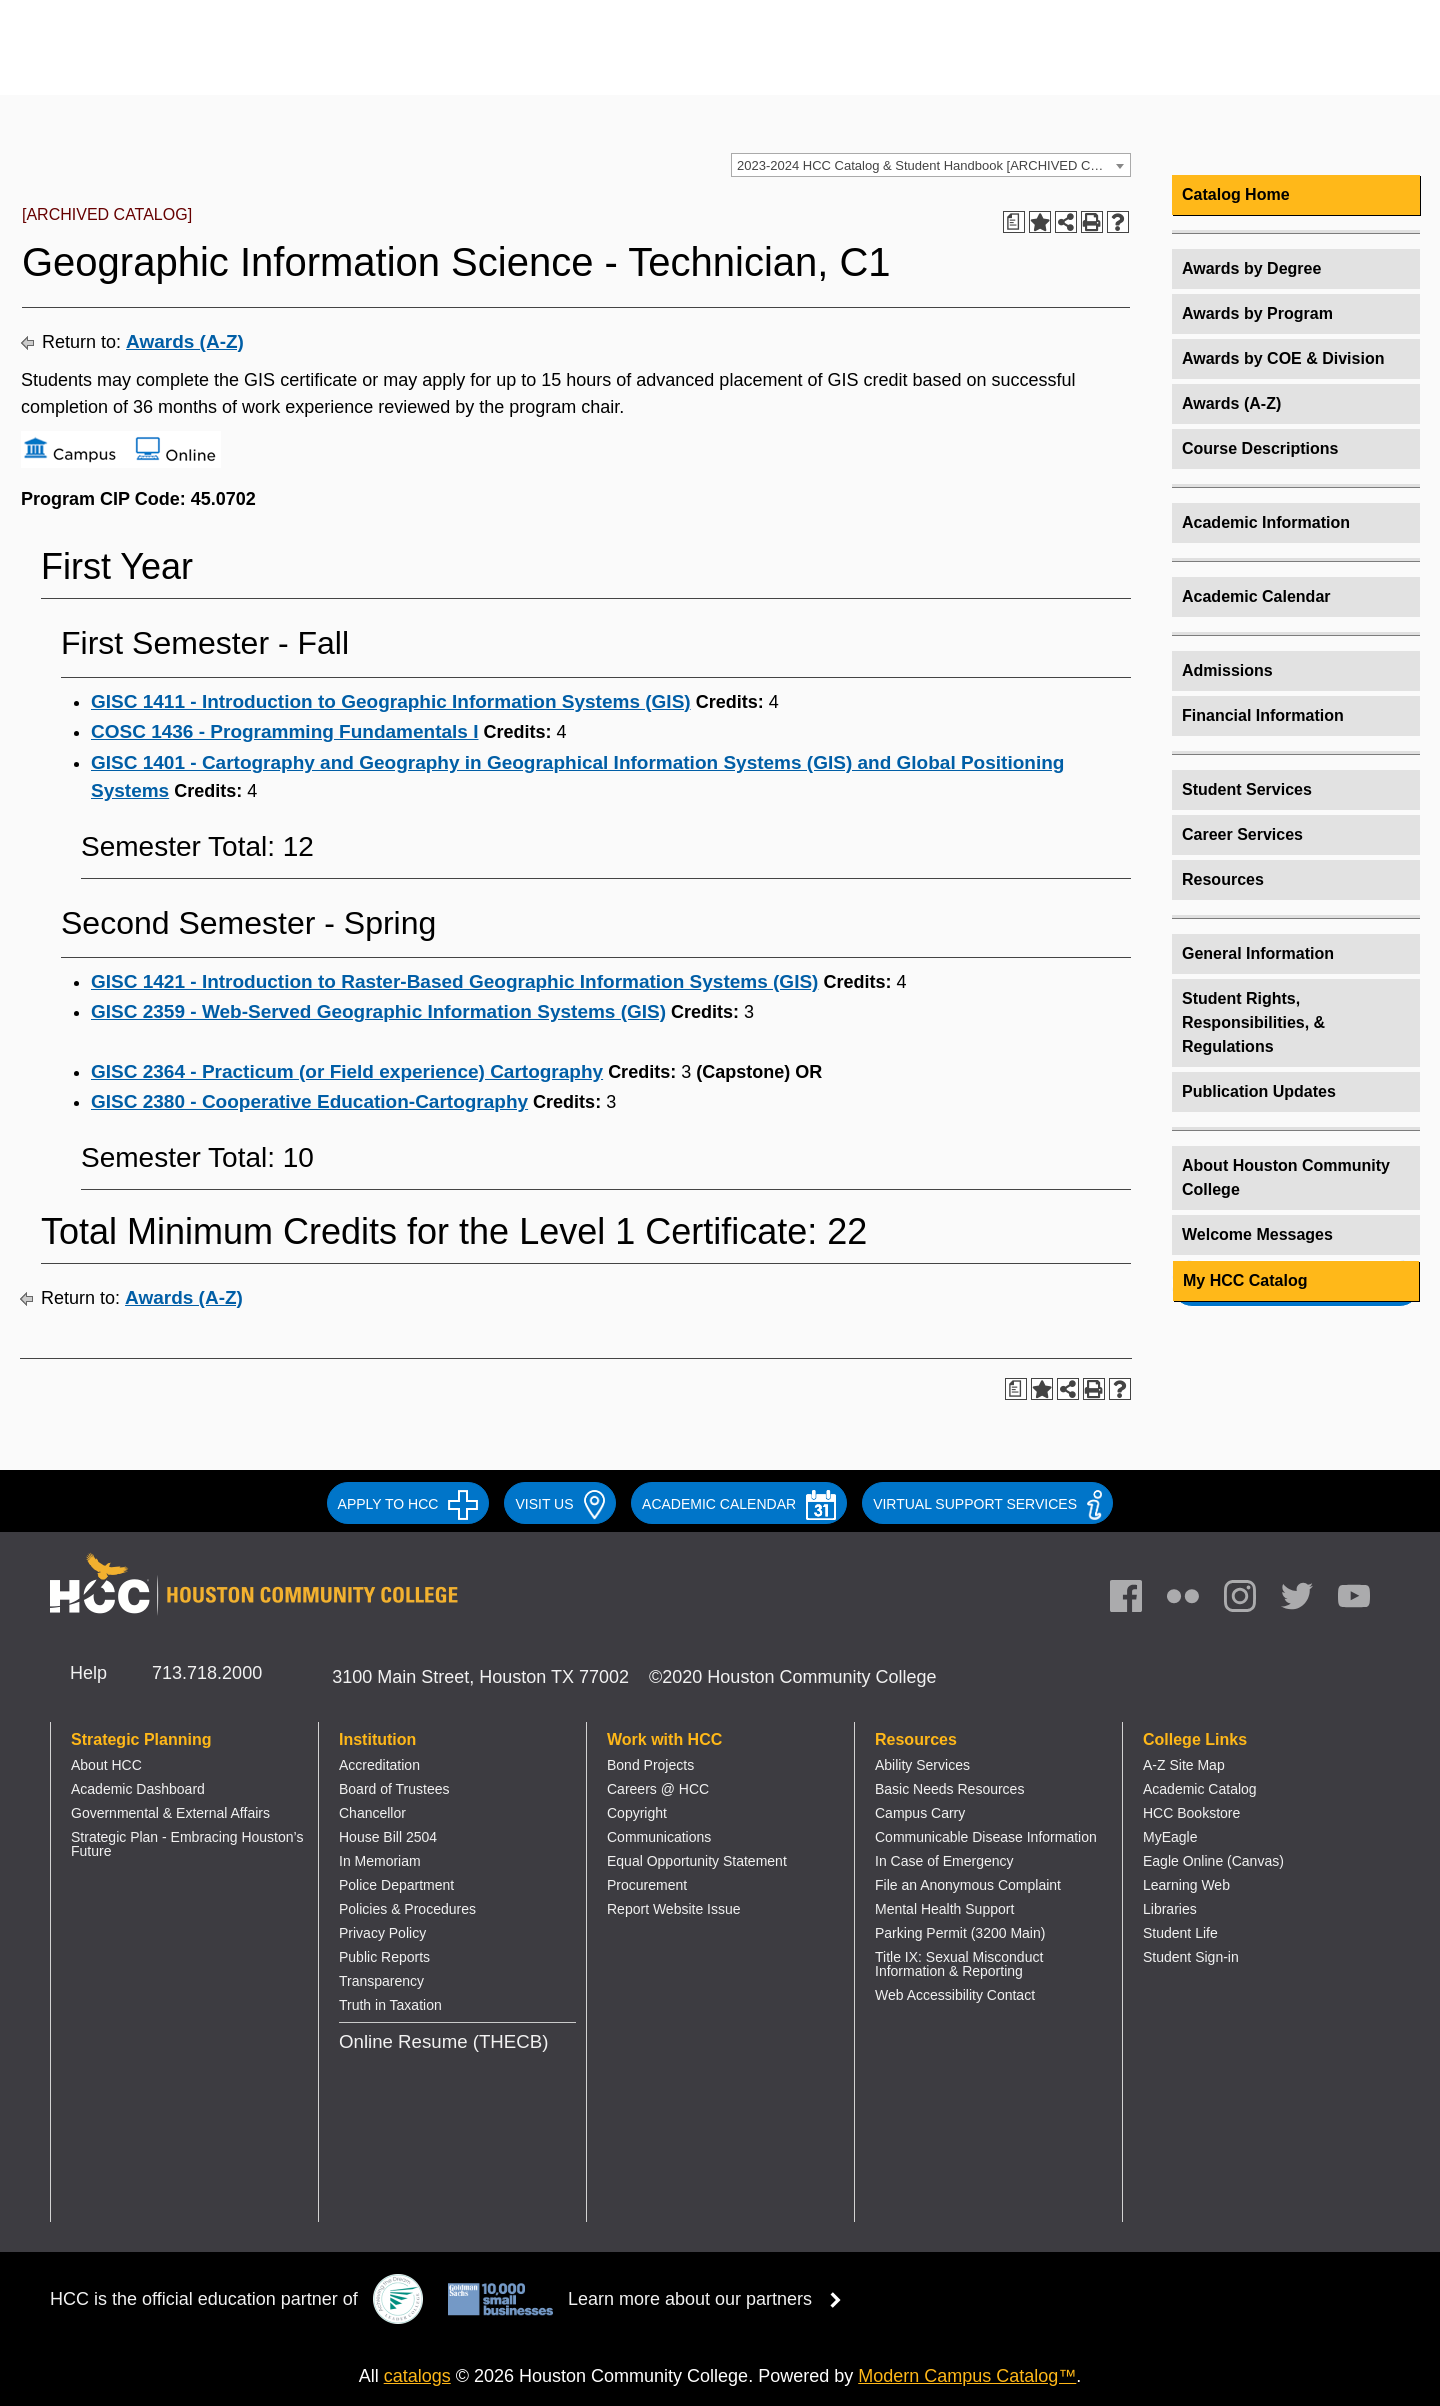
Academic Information (1266, 522)
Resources (1223, 879)
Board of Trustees (394, 1789)
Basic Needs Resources (949, 1789)
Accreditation (379, 1765)
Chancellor (372, 1813)
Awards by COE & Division (1283, 358)
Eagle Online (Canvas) (1213, 1861)
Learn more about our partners (711, 2299)
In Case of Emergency (944, 1861)
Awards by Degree (1251, 268)
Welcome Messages (1257, 1234)
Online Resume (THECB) (443, 2041)
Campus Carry (920, 1813)
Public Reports (384, 1957)
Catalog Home (1236, 194)
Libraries (1170, 1909)
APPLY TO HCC (408, 1504)
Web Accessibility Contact (955, 1995)
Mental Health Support (944, 1909)
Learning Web (1186, 1885)
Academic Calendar (1256, 596)
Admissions (1227, 670)
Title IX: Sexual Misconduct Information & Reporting (959, 1964)
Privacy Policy (382, 1933)
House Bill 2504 (388, 1837)
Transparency (381, 1981)
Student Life (1180, 1933)
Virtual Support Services (987, 1504)
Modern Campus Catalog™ (967, 2376)
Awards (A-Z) (185, 341)
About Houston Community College (1286, 1177)
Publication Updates (1259, 1091)
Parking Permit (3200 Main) (960, 1933)
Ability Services (922, 1765)
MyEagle (1170, 1837)
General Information (1258, 953)
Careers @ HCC (658, 1789)
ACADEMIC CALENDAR (739, 1504)
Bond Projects (650, 1765)
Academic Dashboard (138, 1789)
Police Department (396, 1885)
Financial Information (1263, 715)
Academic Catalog (1200, 1789)
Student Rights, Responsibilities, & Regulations (1253, 1022)
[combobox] (931, 165)
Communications (659, 1837)
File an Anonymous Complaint (968, 1885)
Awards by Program (1257, 313)
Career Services (1242, 834)
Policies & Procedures (407, 1909)
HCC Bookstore (1191, 1813)
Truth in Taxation (390, 2005)
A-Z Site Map (1184, 1765)
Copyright (637, 1813)
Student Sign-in (1191, 1957)
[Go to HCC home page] (255, 62)
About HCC (106, 1765)
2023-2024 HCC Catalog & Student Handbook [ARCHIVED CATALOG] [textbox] (933, 165)
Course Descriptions (1260, 448)
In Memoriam (380, 1861)
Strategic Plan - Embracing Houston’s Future (187, 1844)
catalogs (417, 2376)
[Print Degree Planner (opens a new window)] (1014, 222)
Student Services (1247, 789)
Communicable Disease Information (986, 1837)
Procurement (647, 1885)
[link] (1250, 1600)
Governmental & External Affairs (170, 1813)
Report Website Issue (674, 1909)
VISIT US (560, 1504)
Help (88, 1673)
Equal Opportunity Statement (697, 1861)
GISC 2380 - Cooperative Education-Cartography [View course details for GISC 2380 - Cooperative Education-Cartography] (309, 1101)
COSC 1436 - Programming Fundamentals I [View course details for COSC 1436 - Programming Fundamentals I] (284, 731)
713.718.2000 (207, 1673)
